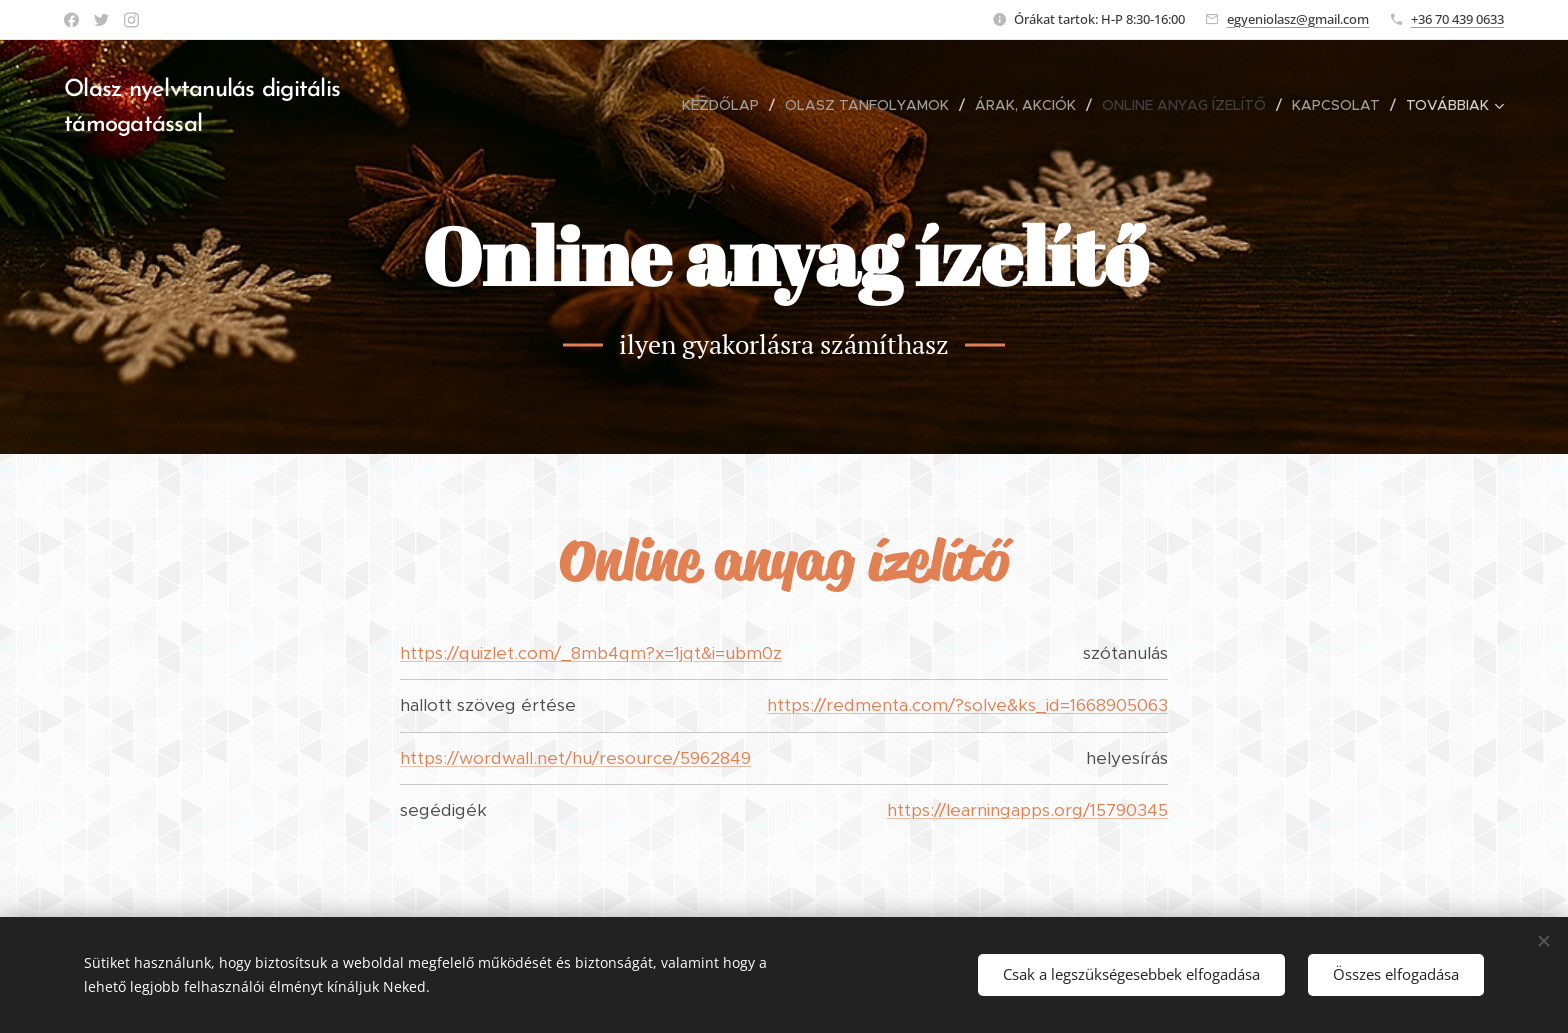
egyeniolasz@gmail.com (1298, 19)
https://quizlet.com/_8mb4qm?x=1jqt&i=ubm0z (591, 653)
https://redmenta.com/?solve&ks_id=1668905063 (967, 705)
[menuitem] (681, 105)
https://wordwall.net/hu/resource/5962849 (575, 758)
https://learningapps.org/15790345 (1027, 810)
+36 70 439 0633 (1457, 19)
